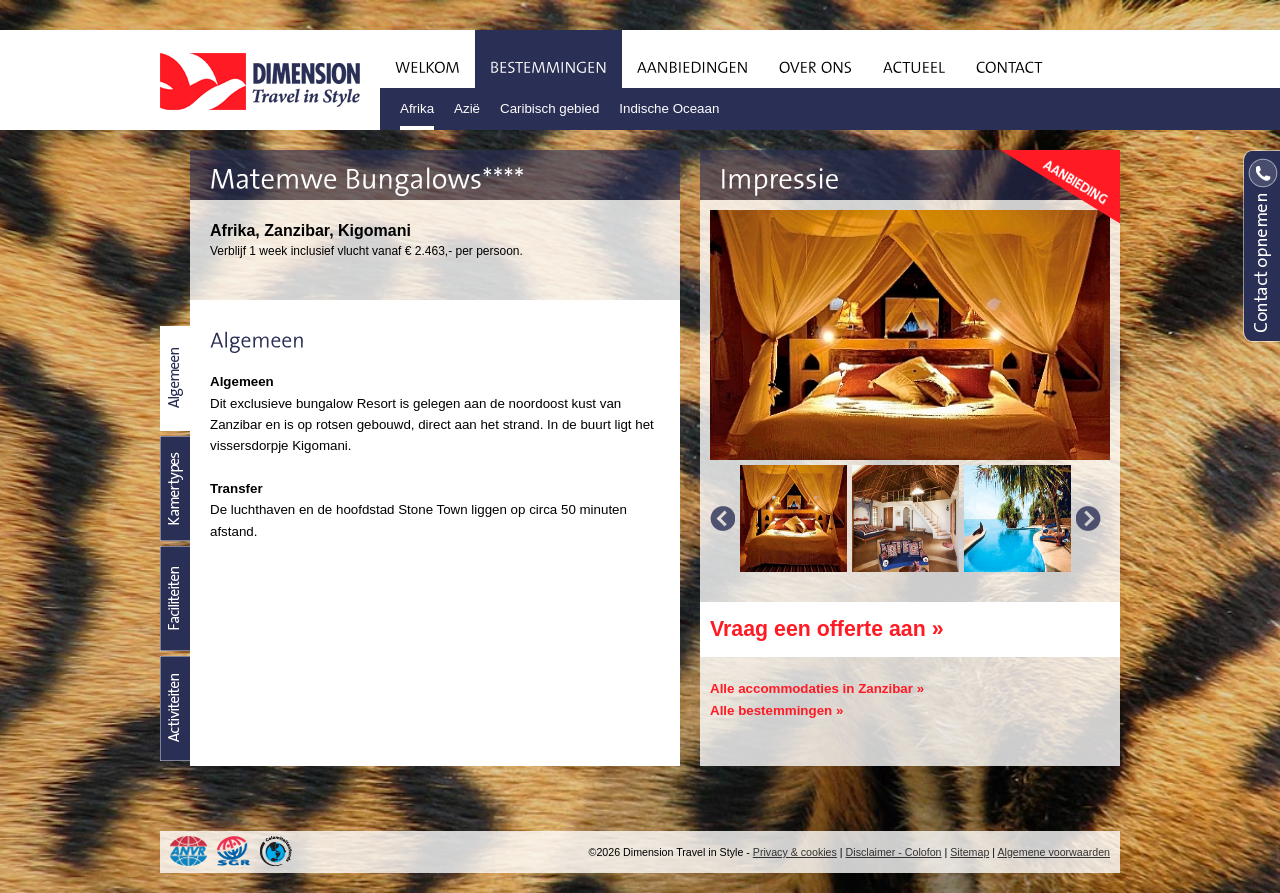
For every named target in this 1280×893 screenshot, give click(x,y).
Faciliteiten (175, 598)
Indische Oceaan (669, 108)
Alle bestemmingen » (776, 710)
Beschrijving (175, 378)
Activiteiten (175, 708)
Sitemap (969, 852)
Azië (467, 108)
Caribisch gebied (549, 108)
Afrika (417, 108)
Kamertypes (175, 488)
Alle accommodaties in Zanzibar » (817, 688)
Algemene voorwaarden (1053, 852)
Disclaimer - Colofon (894, 852)
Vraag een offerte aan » (827, 629)
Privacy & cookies (795, 852)
